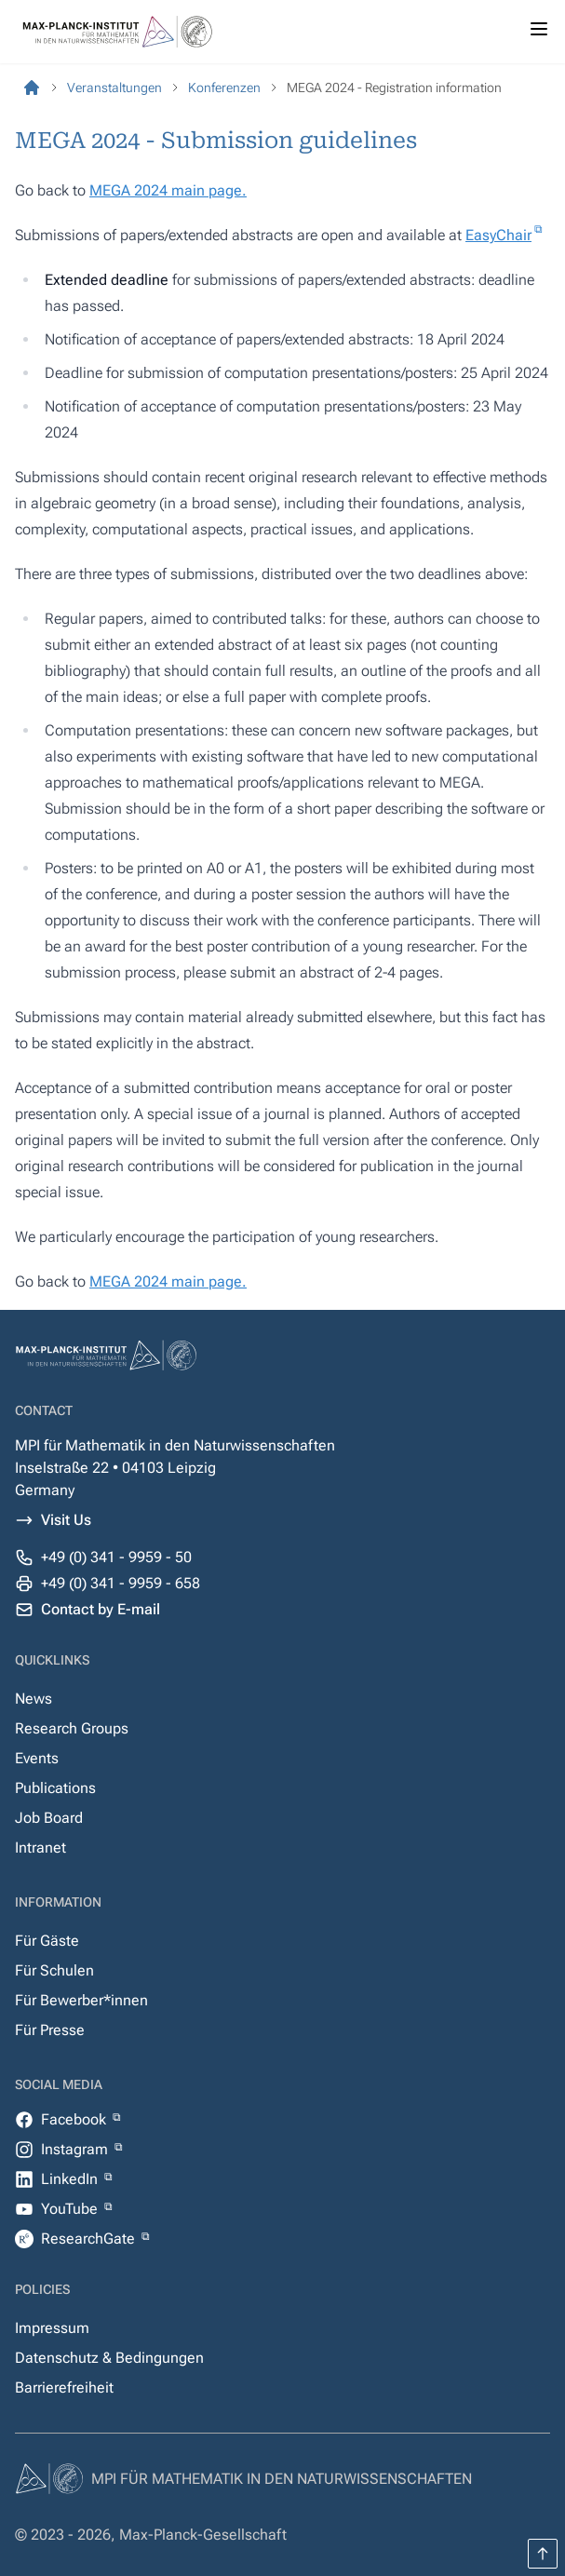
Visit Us (66, 1520)
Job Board (49, 1818)
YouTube (71, 2209)
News (33, 1698)
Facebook (75, 2119)
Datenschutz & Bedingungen (109, 2358)
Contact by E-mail (100, 1609)
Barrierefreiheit (64, 2387)
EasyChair (498, 235)
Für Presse (50, 2030)
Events (37, 1758)
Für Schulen (54, 1970)
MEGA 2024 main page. (168, 190)
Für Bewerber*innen (81, 2000)
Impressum (52, 2328)
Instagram (76, 2149)
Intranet (40, 1847)
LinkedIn (71, 2179)
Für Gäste (47, 1940)
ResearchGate (90, 2238)
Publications (55, 1788)
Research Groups (71, 1728)
